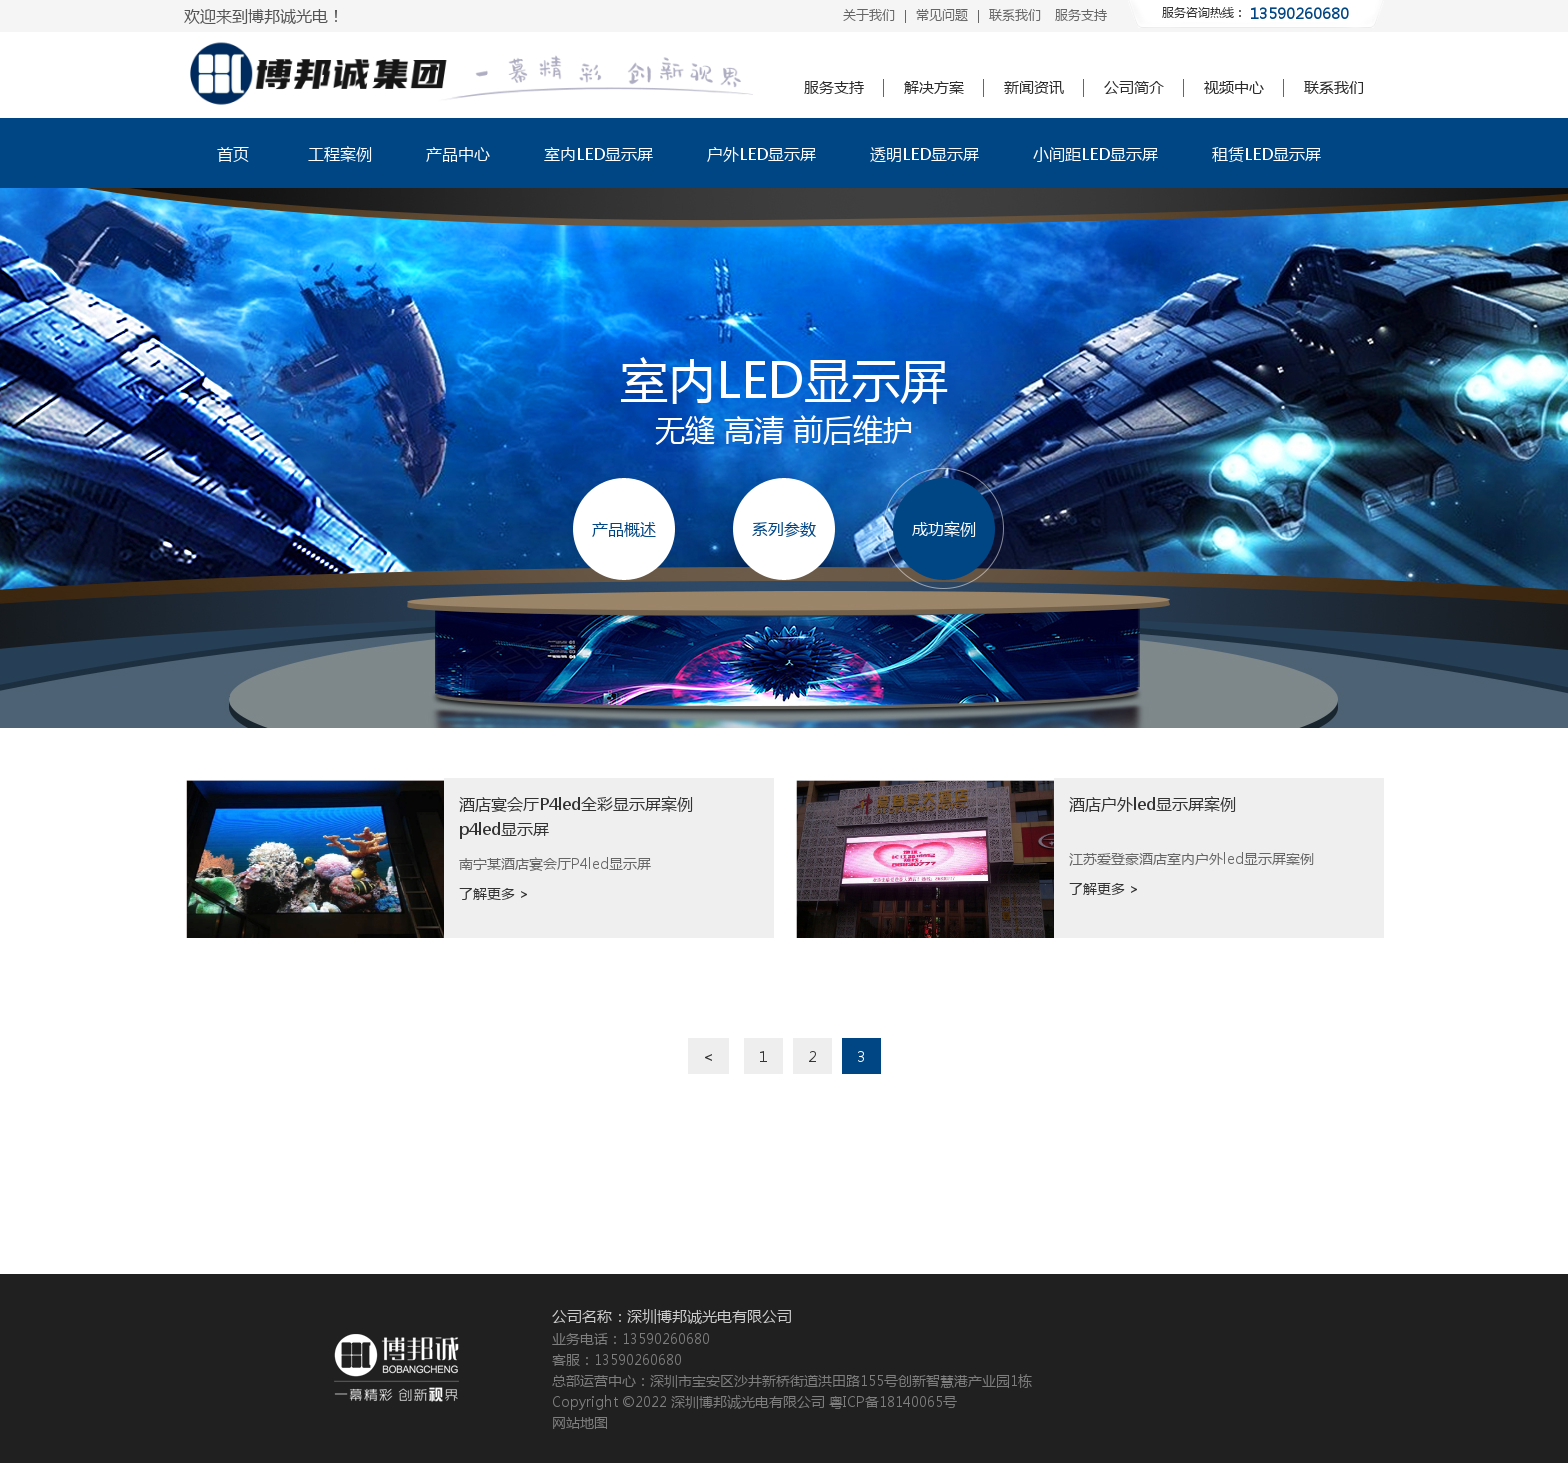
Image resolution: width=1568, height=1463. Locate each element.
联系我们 (1015, 14)
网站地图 (580, 1422)
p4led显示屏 (504, 828)
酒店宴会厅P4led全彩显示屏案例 (576, 803)
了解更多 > (494, 893)
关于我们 (869, 14)
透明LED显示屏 (924, 153)
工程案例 (340, 153)
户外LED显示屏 (761, 153)
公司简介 (1134, 87)
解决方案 (934, 87)
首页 (233, 153)
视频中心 (1234, 87)
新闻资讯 (1034, 87)
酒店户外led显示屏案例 (1152, 803)
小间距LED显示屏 (1095, 153)
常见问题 (942, 14)
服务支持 (1081, 14)
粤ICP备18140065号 (893, 1401)
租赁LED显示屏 (1266, 153)
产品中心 (458, 153)
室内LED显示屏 (598, 153)
